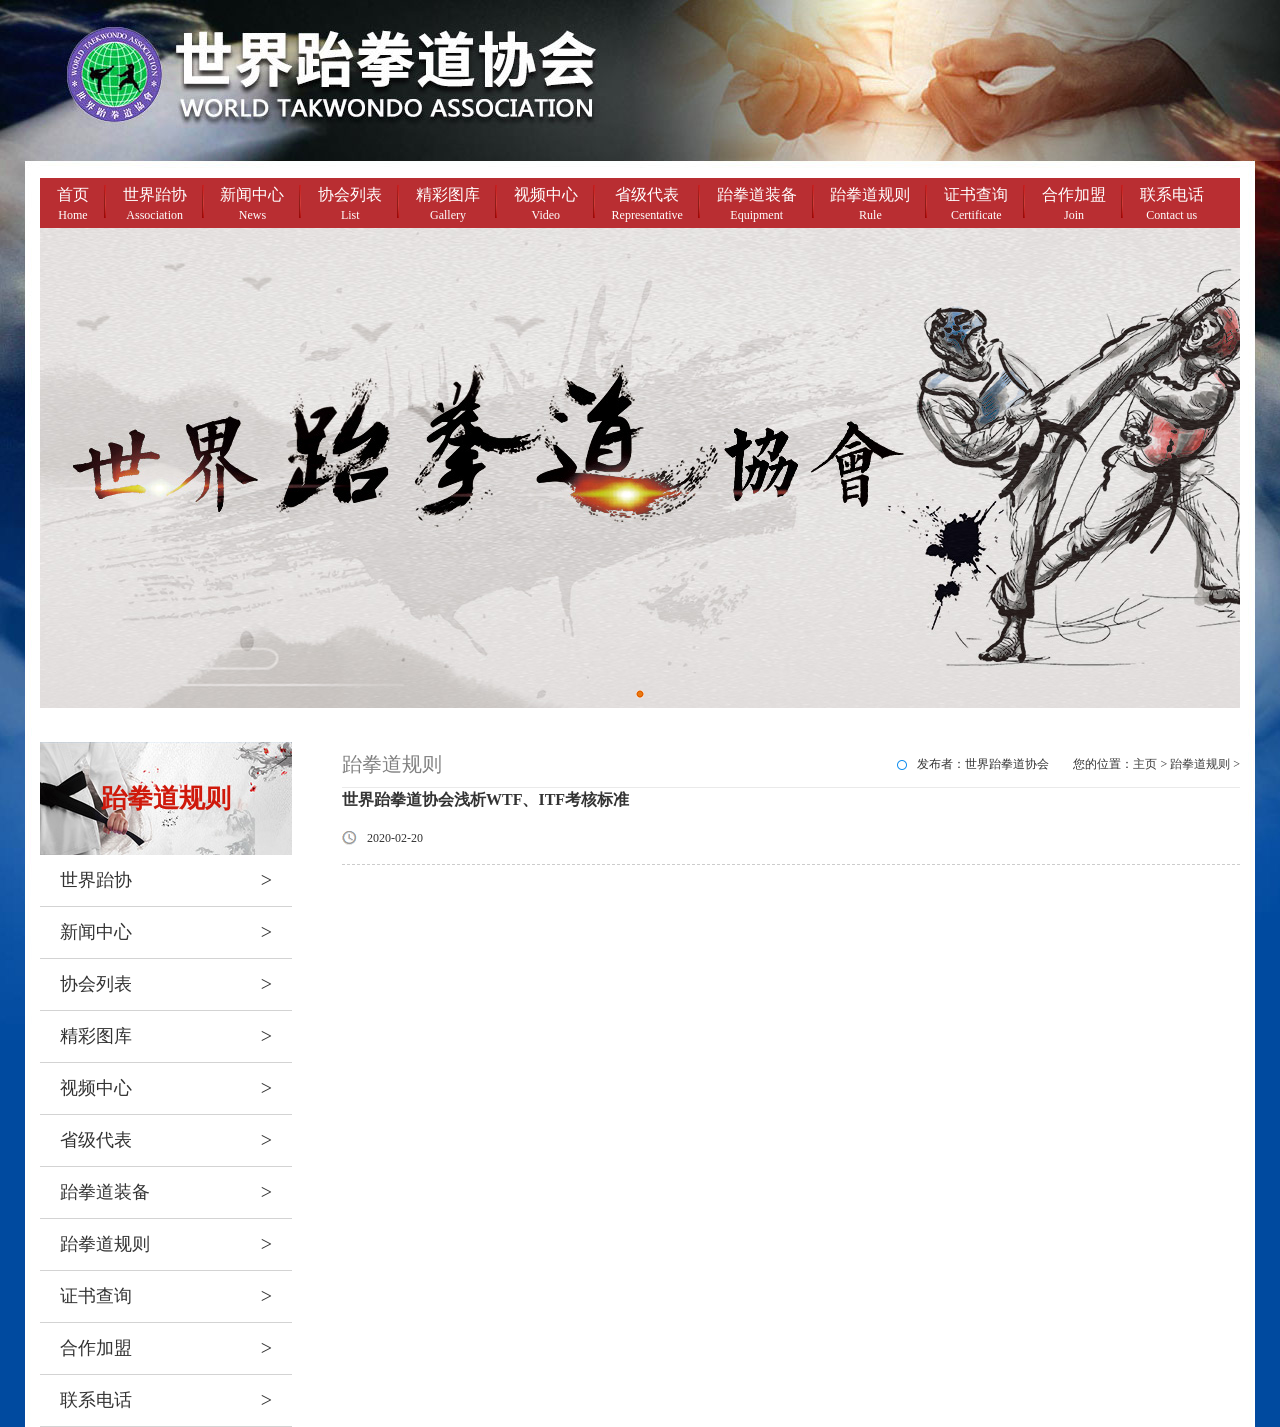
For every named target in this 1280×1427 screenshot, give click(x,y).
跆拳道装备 (757, 205)
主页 (1145, 764)
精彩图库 (448, 205)
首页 (73, 205)
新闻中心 (252, 205)
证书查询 (976, 205)
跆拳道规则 (870, 205)
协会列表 (350, 205)
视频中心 (546, 205)
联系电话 (1172, 205)
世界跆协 (155, 205)
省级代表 (647, 205)
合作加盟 (1074, 205)
